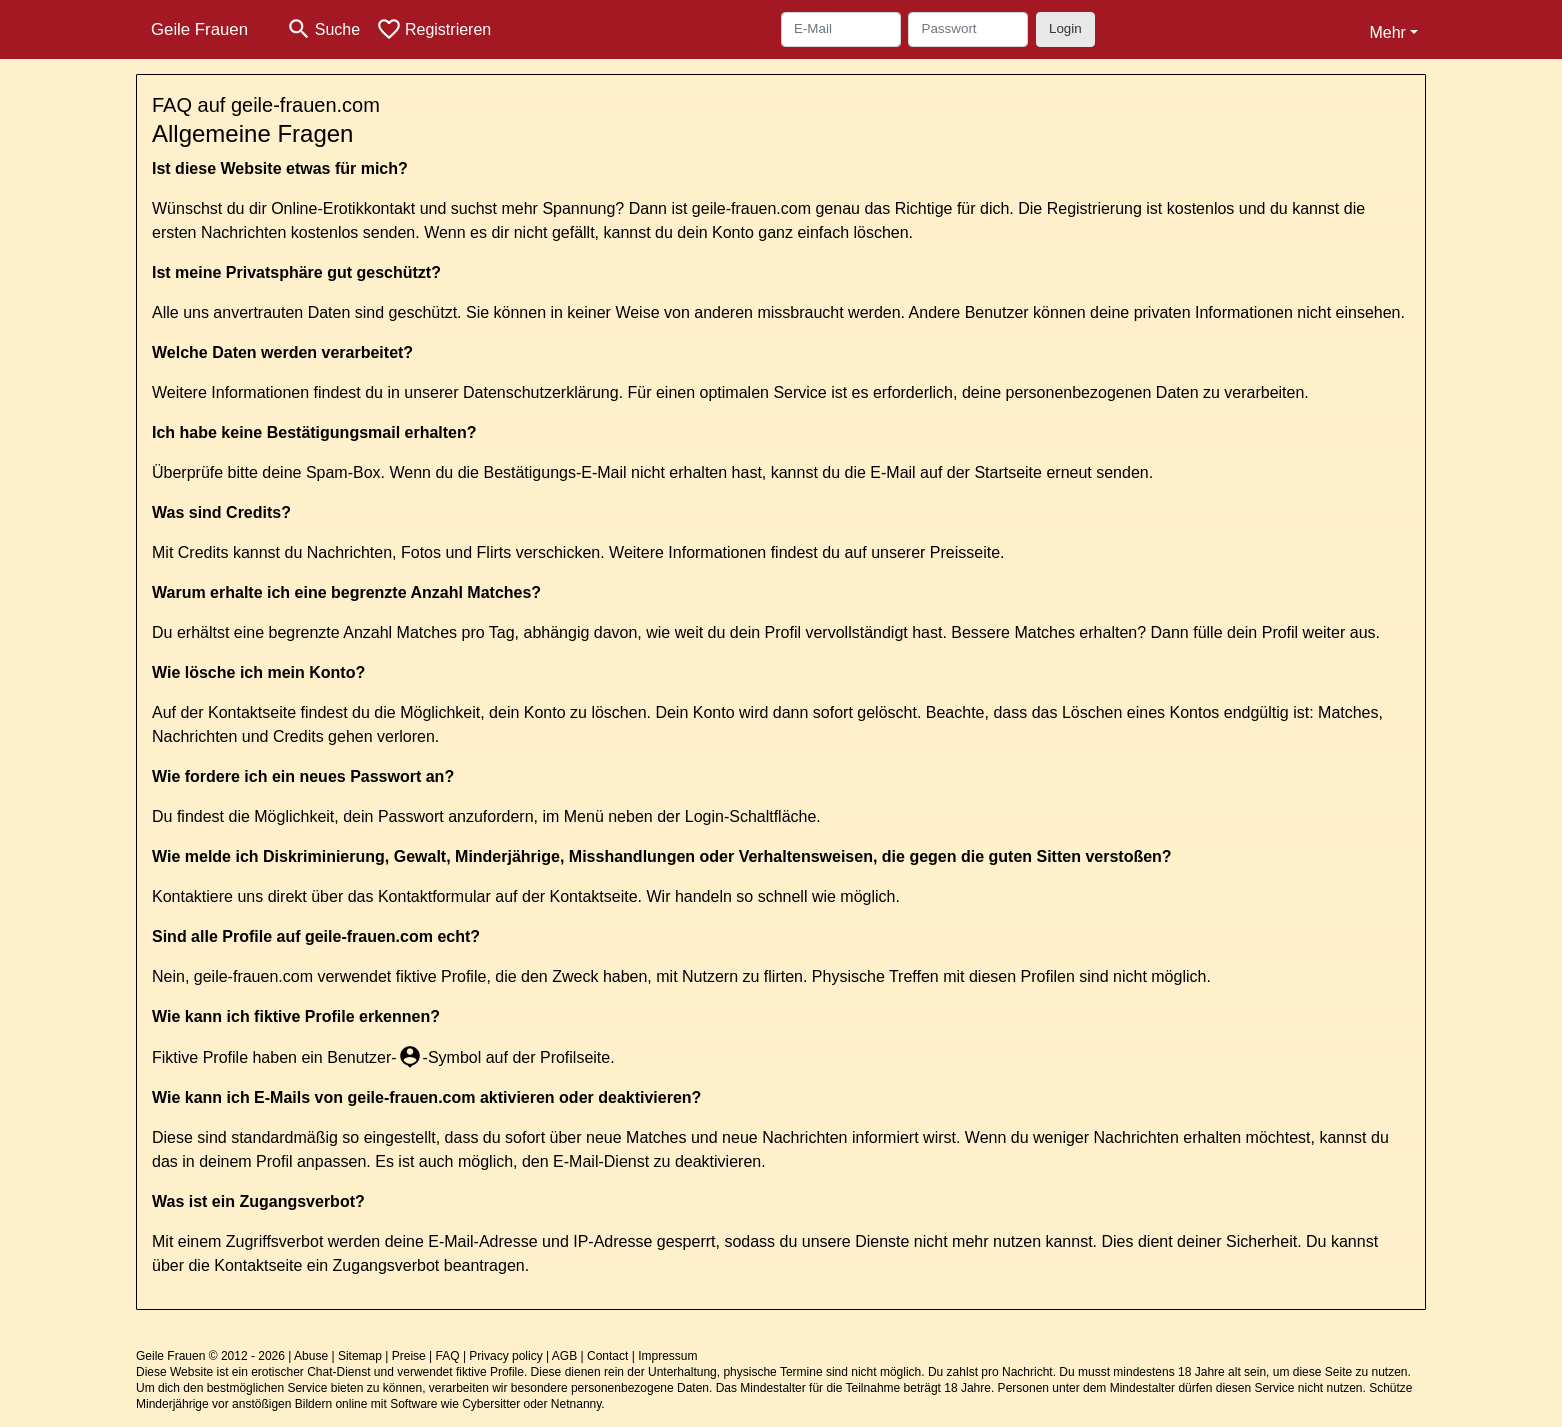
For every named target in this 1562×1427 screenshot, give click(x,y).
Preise (409, 1356)
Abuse (311, 1356)
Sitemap (360, 1356)
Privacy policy (505, 1356)
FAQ (448, 1356)
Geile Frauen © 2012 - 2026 (210, 1356)
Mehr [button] (1387, 32)
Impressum (667, 1356)
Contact (607, 1356)
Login (1065, 28)
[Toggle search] (323, 29)
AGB (564, 1356)
